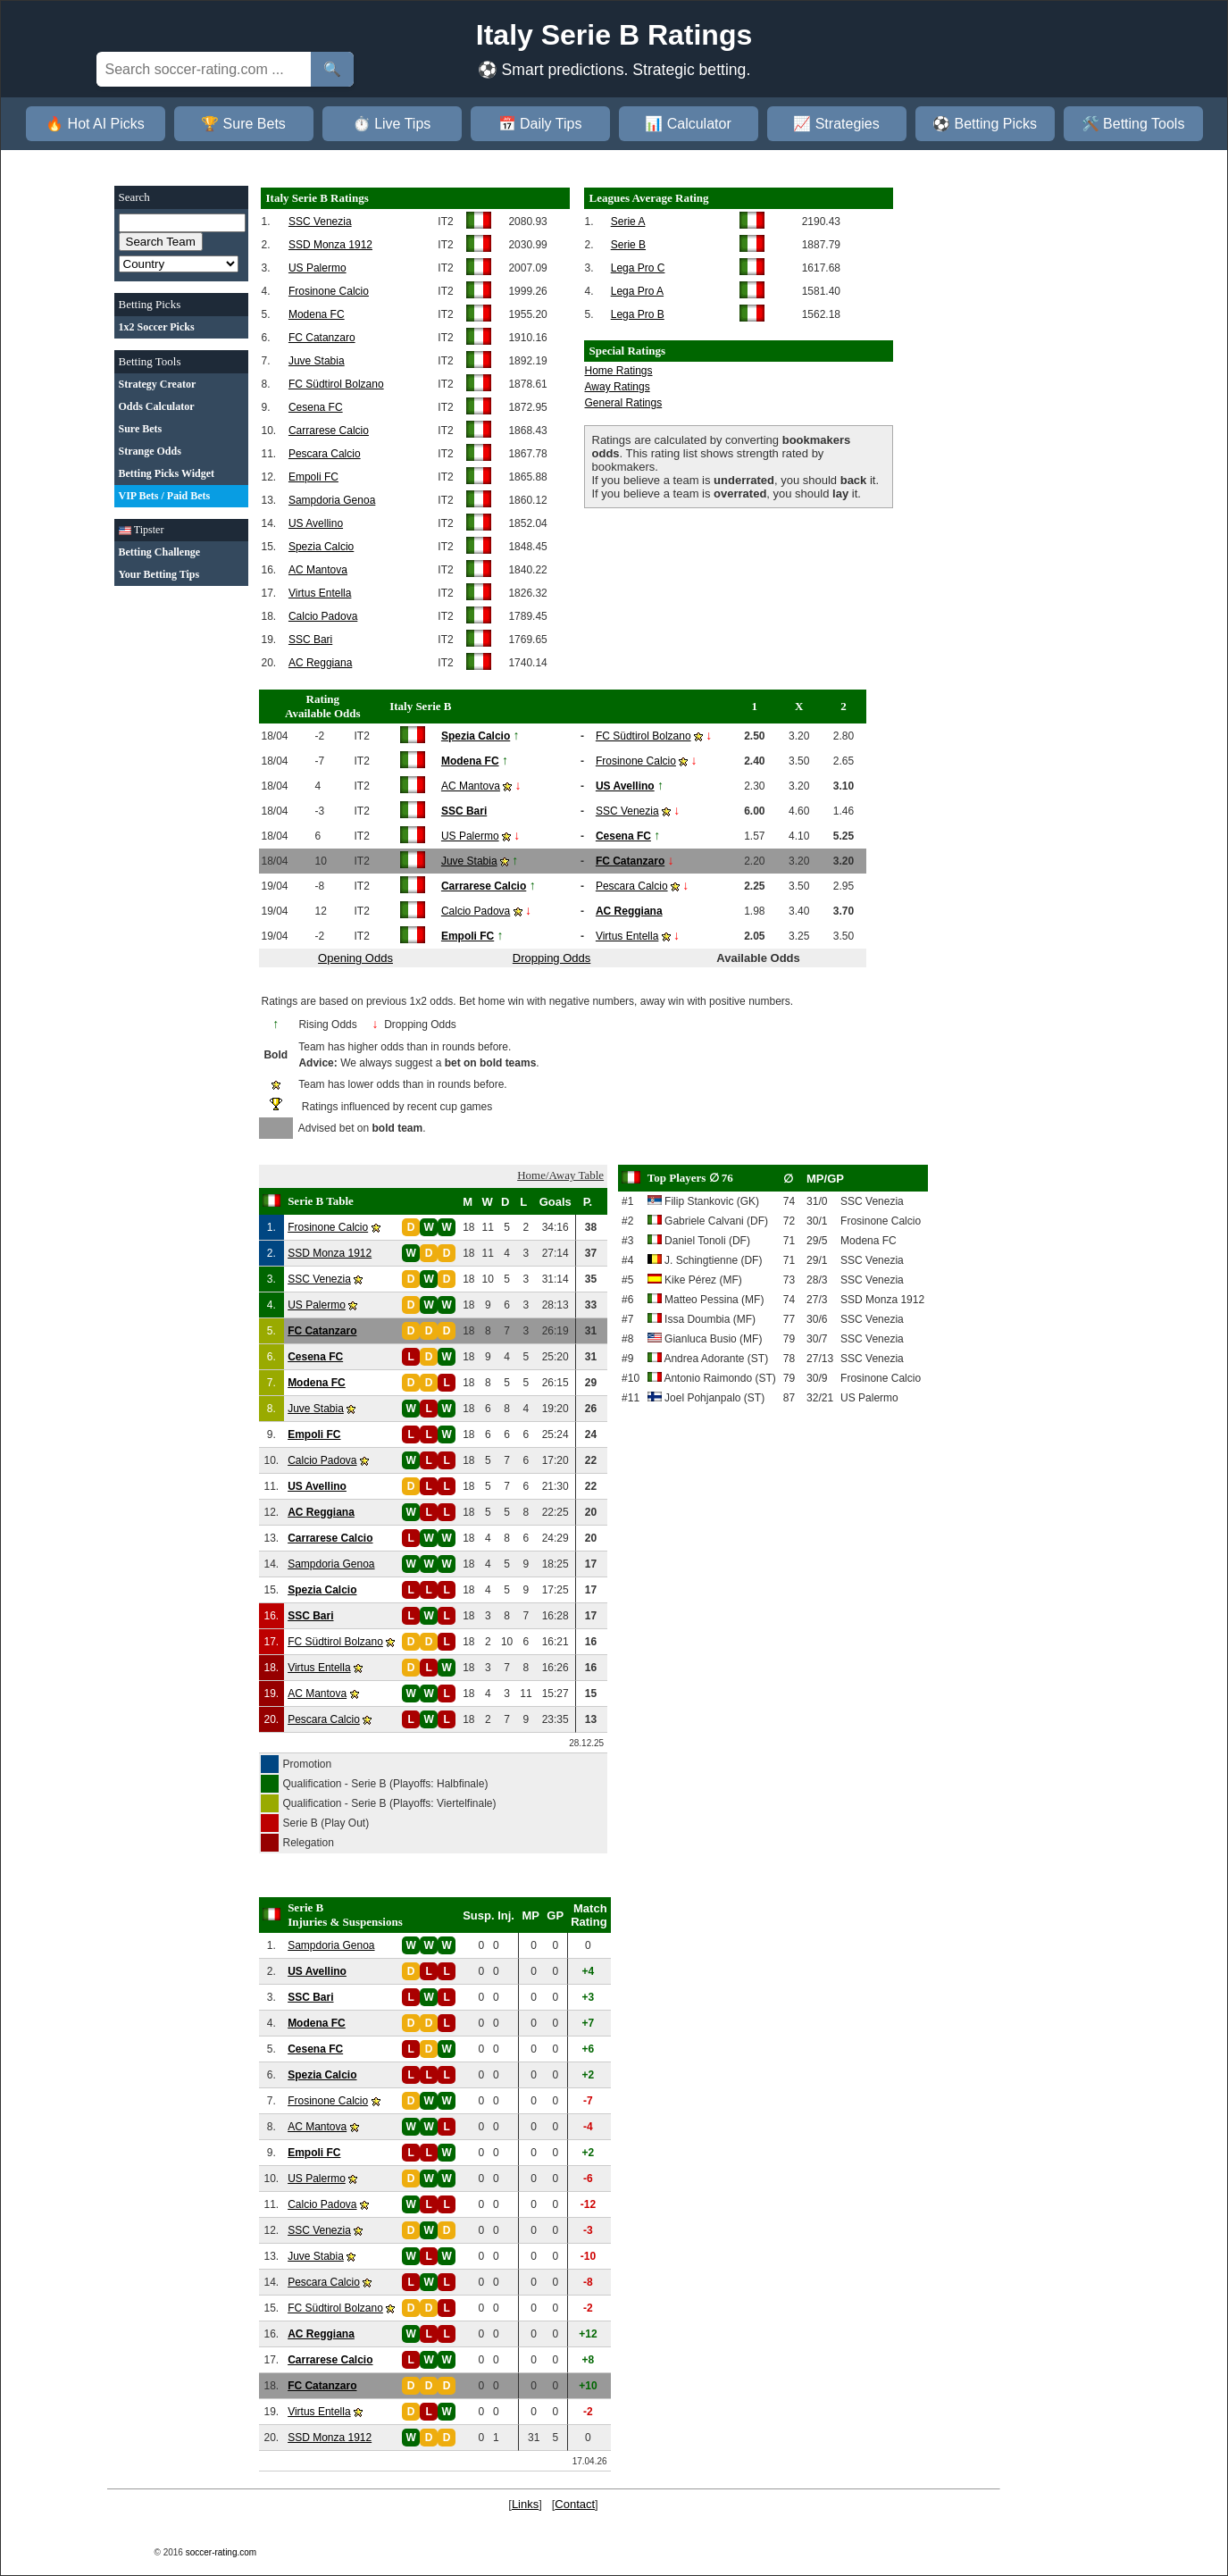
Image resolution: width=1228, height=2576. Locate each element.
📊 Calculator (688, 123)
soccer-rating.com (221, 2552)
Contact (575, 2504)
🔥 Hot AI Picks (95, 123)
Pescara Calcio (324, 453)
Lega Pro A (637, 291)
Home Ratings (619, 370)
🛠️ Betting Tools (1133, 123)
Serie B (628, 244)
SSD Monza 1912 (330, 244)
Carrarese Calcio (328, 430)
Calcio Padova (322, 616)
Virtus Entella (319, 593)
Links (525, 2504)
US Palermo (317, 268)
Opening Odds (355, 958)
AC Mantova (317, 570)
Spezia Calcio (321, 546)
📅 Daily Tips (540, 123)
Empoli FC (313, 477)
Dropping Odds (551, 958)
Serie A (628, 221)
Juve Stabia (316, 361)
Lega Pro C (638, 268)
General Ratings (624, 403)
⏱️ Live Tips (392, 123)
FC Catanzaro (321, 337)
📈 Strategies (836, 123)
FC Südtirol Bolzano (336, 384)
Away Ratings (617, 387)
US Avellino (315, 523)
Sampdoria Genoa (331, 500)
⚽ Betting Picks (984, 123)
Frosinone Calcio (328, 291)
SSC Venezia (320, 221)
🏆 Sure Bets (243, 123)
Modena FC (316, 314)
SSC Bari (310, 639)
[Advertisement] (181, 865)
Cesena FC (315, 407)
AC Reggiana (320, 663)
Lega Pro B (637, 314)
